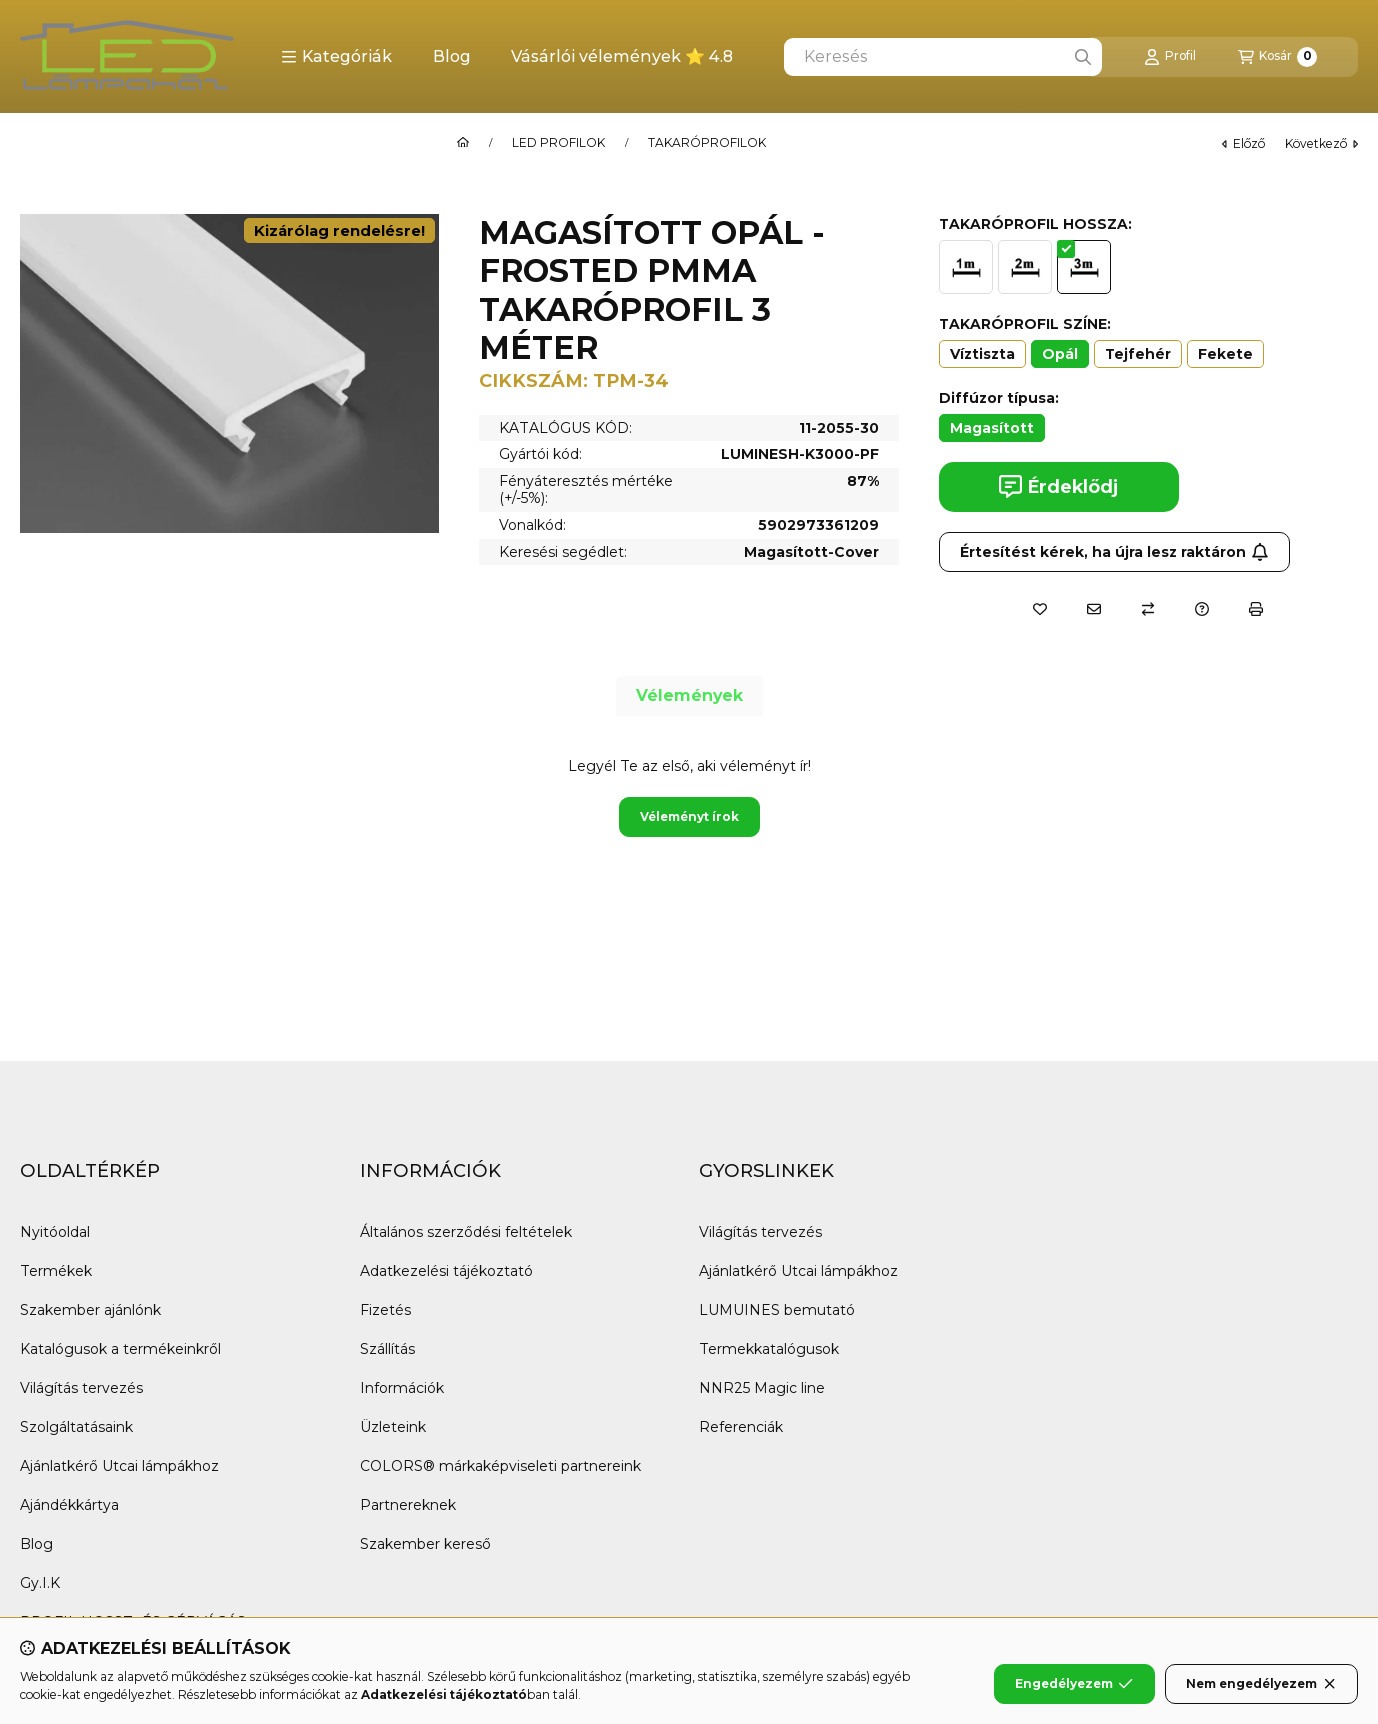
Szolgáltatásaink (76, 1427)
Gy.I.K (40, 1583)
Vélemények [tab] (689, 695)
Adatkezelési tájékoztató (446, 1271)
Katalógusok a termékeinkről (120, 1349)
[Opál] (1060, 354)
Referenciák (741, 1427)
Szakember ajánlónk (90, 1310)
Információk (402, 1388)
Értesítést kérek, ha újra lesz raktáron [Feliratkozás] (1114, 552)
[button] (336, 57)
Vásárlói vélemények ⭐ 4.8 (622, 56)
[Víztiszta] (982, 354)
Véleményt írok (689, 816)
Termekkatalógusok (769, 1349)
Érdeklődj (1058, 486)
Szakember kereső (425, 1544)
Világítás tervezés (81, 1388)
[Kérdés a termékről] (1202, 609)
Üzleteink (393, 1427)
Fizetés (385, 1310)
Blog (452, 56)
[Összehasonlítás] (1148, 609)
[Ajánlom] (1094, 609)
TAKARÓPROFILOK (707, 143)
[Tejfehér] (1138, 354)
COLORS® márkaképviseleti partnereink (500, 1466)
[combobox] (943, 57)
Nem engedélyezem (1261, 1684)
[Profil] (1170, 57)
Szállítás (387, 1349)
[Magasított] (992, 428)
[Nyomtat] (1256, 609)
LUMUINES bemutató (777, 1310)
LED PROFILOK (558, 143)
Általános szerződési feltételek (466, 1232)
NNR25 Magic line (762, 1388)
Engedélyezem (1074, 1684)
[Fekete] (1225, 354)
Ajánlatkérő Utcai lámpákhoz (119, 1466)
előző (1243, 143)
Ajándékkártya (69, 1505)
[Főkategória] (463, 143)
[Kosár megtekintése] (1277, 57)
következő (1321, 143)
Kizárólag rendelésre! (339, 230)
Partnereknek (408, 1505)
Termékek (56, 1271)
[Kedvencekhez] (1040, 609)
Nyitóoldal (55, 1232)
